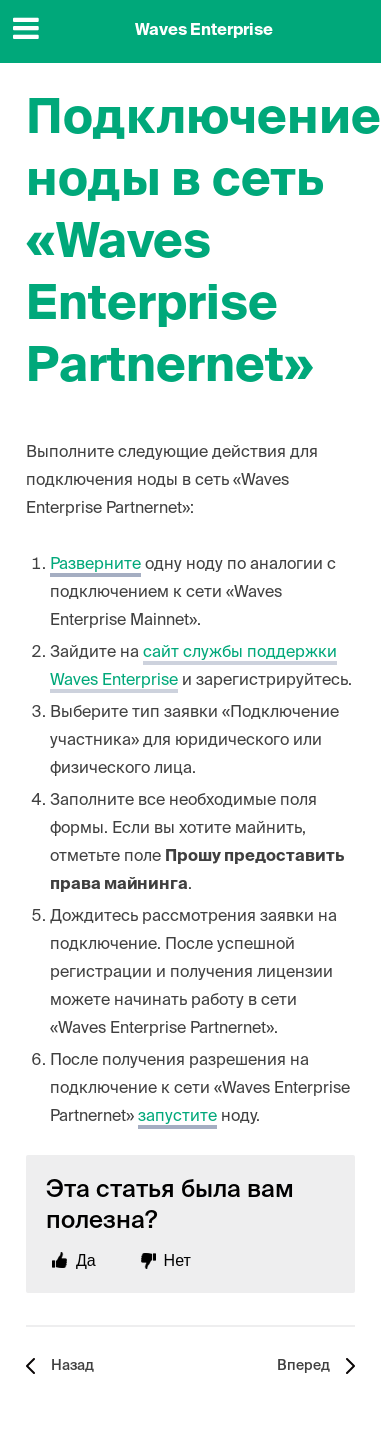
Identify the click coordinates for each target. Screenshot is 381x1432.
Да (86, 1260)
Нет (177, 1260)
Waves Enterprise (204, 31)
